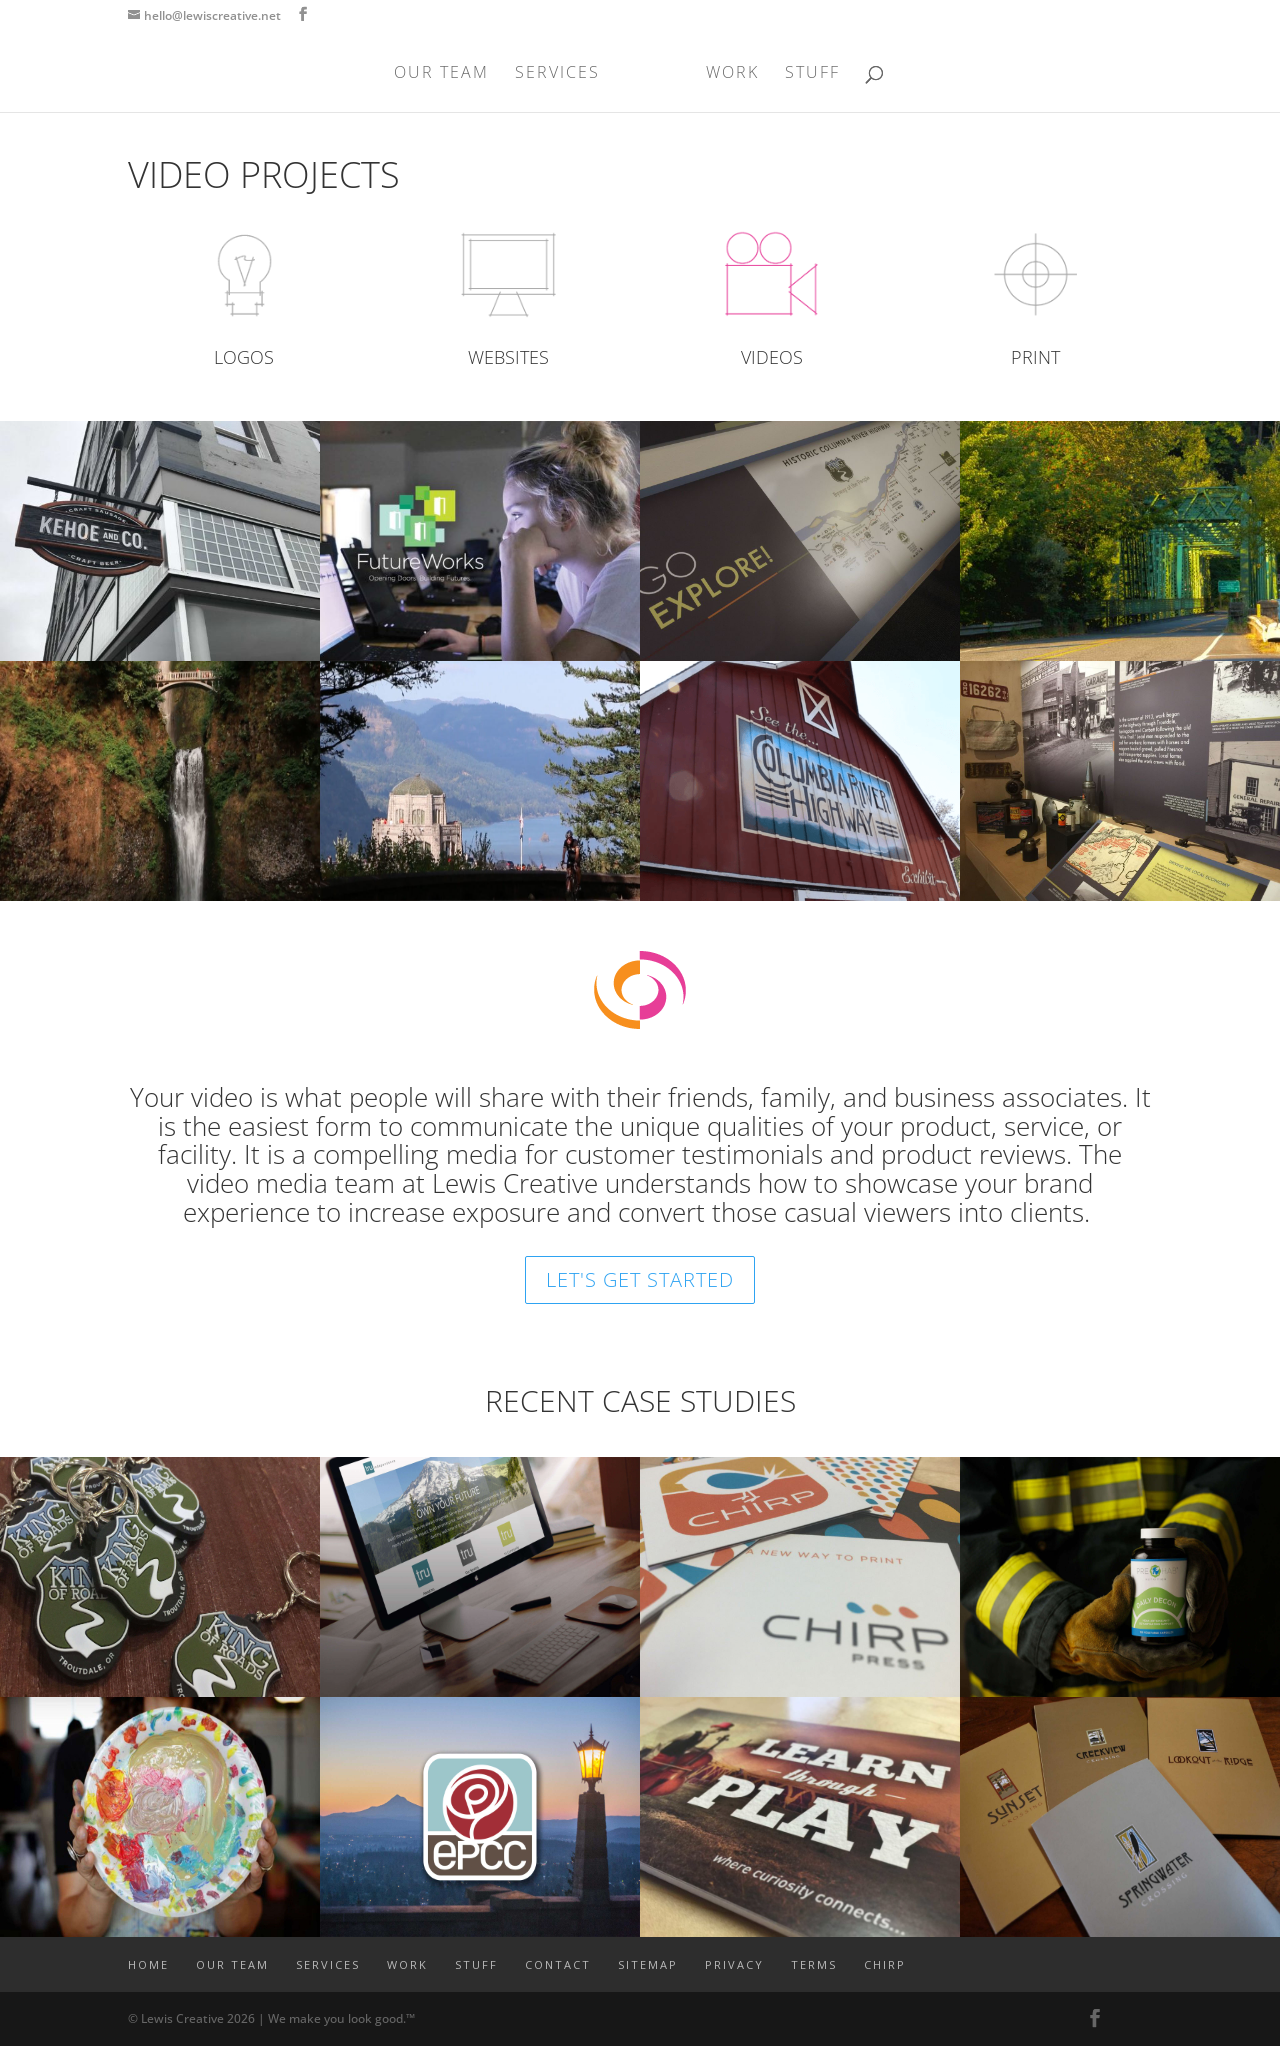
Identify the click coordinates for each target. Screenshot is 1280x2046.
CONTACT (558, 1964)
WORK (726, 74)
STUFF (806, 74)
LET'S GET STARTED (640, 1279)
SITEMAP (648, 1964)
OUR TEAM (447, 74)
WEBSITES (508, 357)
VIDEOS (772, 357)
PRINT (1035, 357)
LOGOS (244, 357)
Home (148, 1964)
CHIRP (885, 1964)
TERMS (814, 1964)
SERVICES (563, 74)
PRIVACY (734, 1964)
